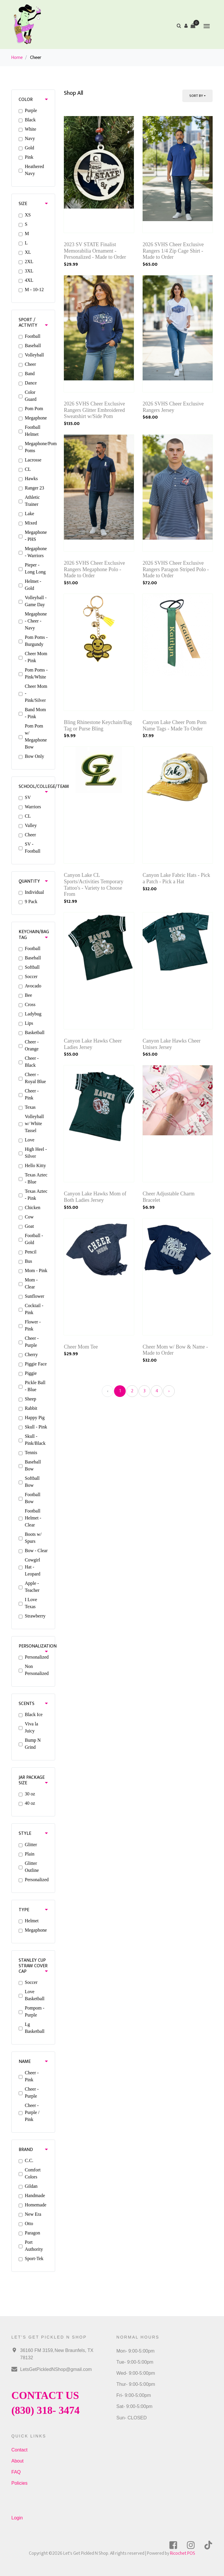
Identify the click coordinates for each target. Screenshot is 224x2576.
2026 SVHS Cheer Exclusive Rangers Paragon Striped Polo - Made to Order (176, 569)
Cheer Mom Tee (81, 1347)
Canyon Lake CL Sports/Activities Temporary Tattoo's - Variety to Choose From (93, 884)
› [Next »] (169, 1391)
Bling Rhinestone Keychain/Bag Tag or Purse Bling (98, 725)
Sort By (196, 95)
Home (17, 58)
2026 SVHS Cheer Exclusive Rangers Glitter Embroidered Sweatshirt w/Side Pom (94, 410)
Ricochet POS (182, 2553)
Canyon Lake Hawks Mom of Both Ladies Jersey (95, 1197)
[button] (185, 26)
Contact (19, 2449)
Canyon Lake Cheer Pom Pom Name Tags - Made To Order (174, 725)
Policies (19, 2483)
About (17, 2460)
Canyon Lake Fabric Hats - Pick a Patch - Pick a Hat (176, 878)
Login (17, 2517)
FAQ (16, 2472)
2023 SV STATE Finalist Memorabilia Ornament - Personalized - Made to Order (95, 251)
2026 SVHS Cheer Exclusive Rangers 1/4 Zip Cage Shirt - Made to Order (173, 251)
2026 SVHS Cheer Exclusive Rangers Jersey (173, 407)
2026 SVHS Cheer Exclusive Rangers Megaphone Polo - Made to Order (94, 569)
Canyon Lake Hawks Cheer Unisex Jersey (171, 1044)
